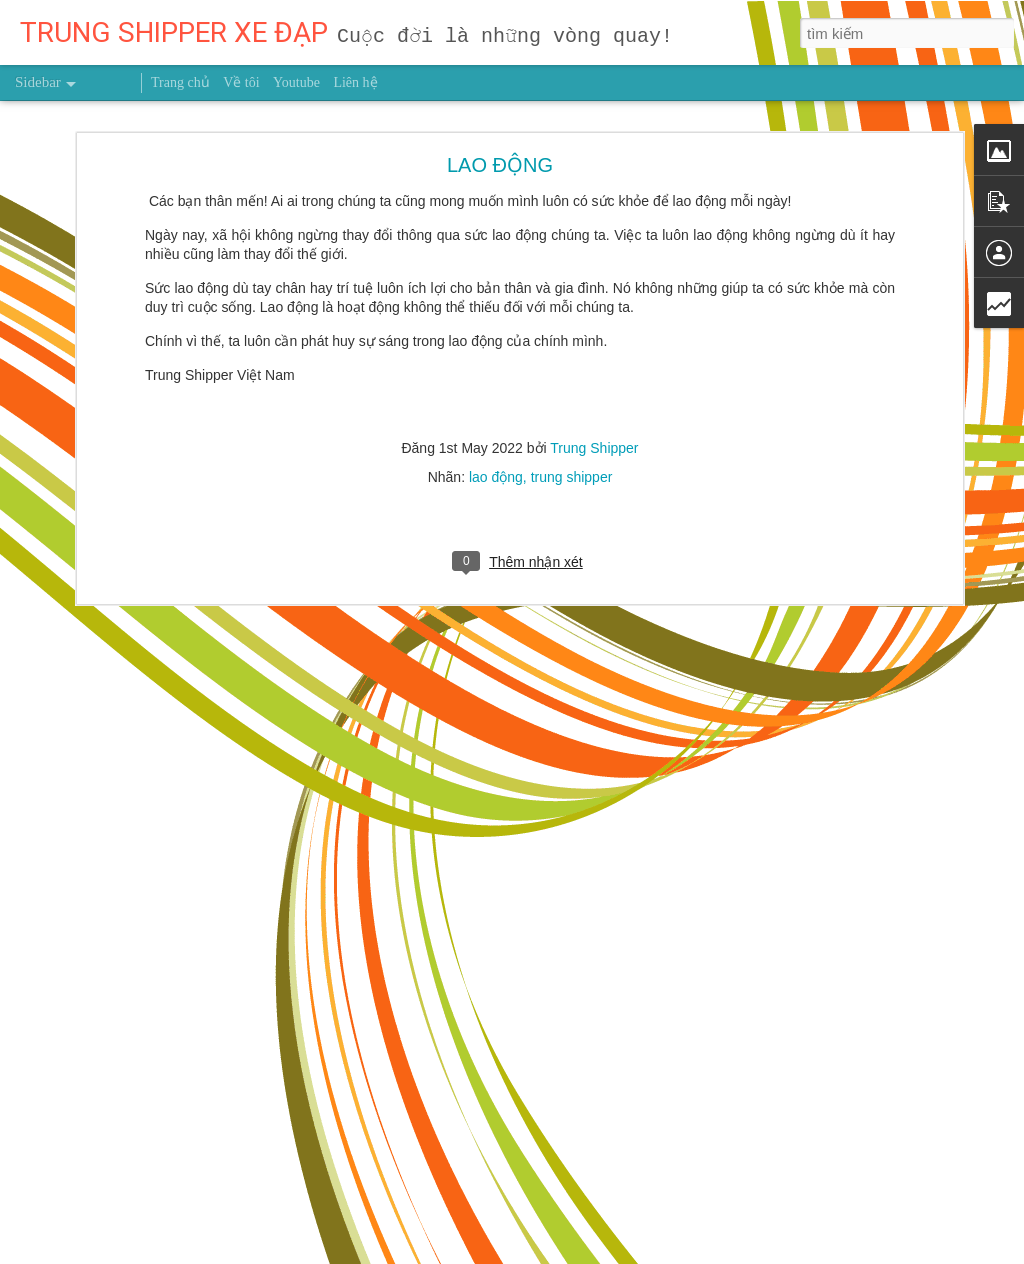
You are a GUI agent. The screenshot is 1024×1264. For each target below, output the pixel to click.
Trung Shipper (594, 349)
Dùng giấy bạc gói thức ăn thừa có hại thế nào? (176, 1202)
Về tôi (241, 82)
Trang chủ (180, 82)
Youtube (296, 82)
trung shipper (572, 378)
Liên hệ (355, 82)
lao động (496, 378)
